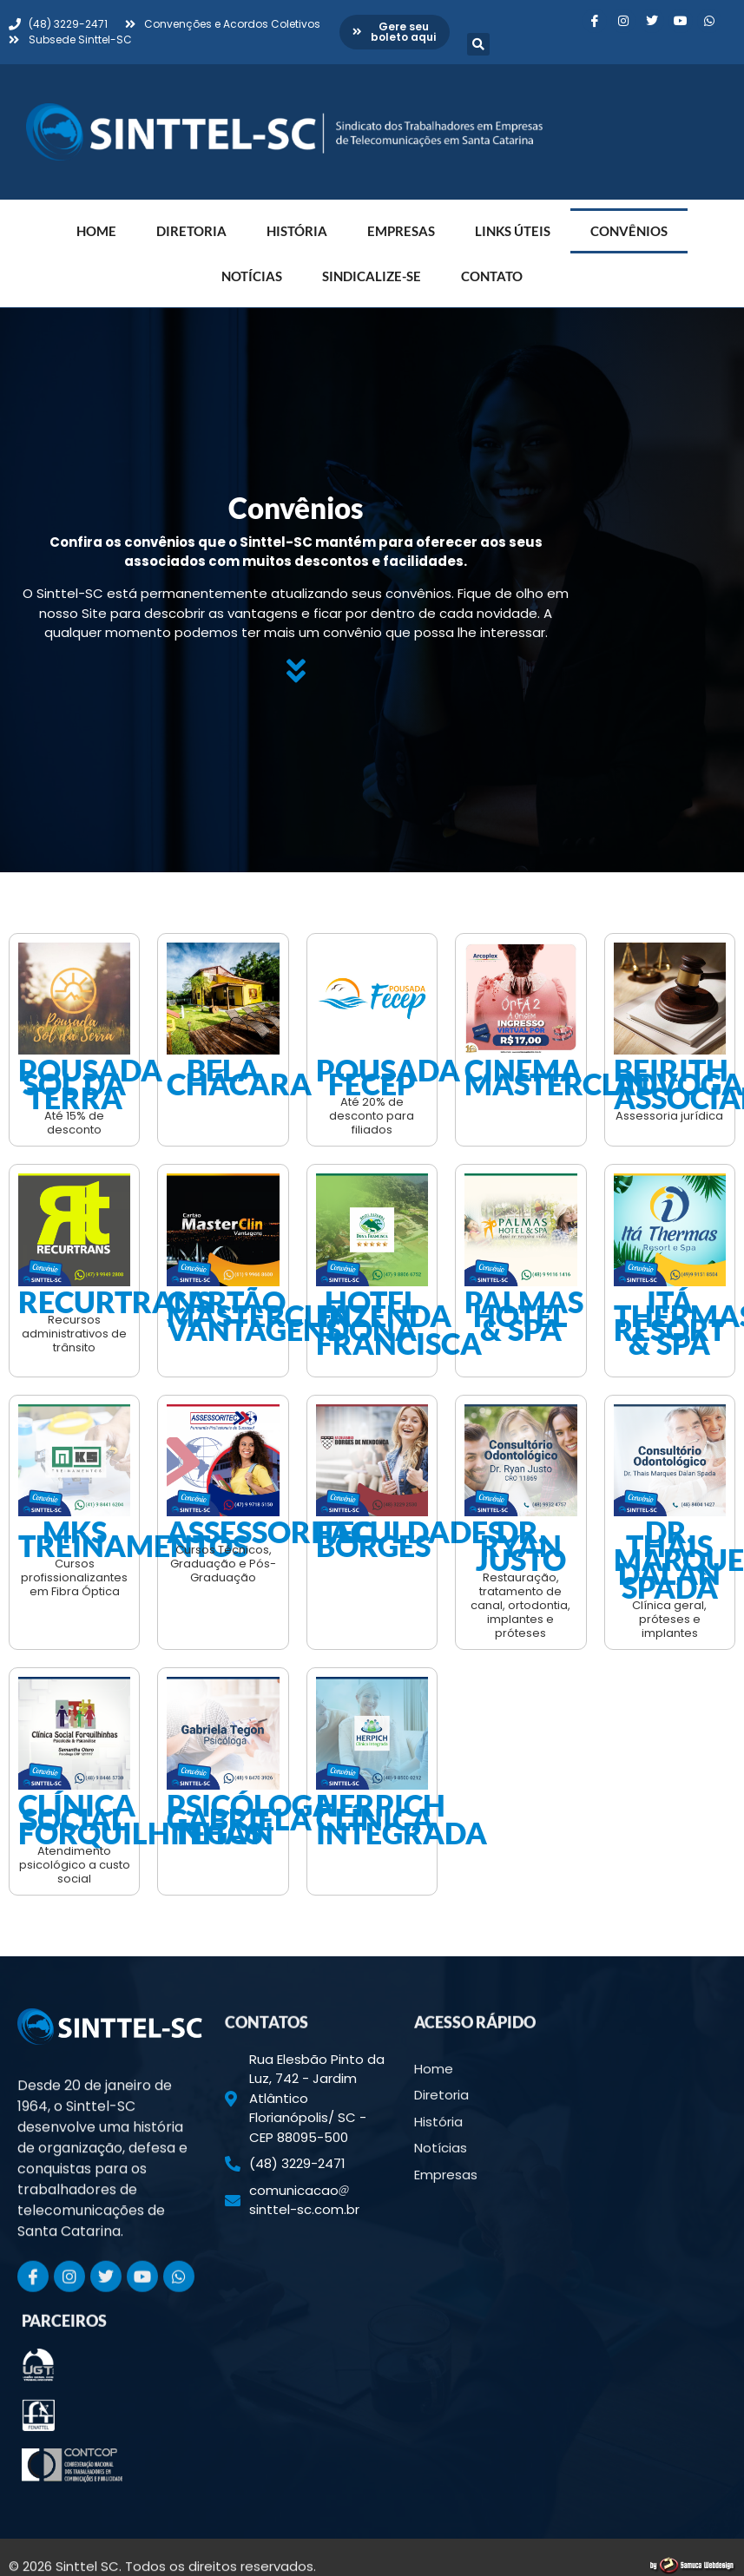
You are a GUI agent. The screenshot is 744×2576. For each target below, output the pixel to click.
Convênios (629, 231)
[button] (478, 44)
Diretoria (191, 231)
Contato (492, 276)
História (297, 231)
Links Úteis (512, 231)
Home (96, 231)
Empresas (401, 231)
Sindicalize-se (371, 276)
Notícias (251, 276)
